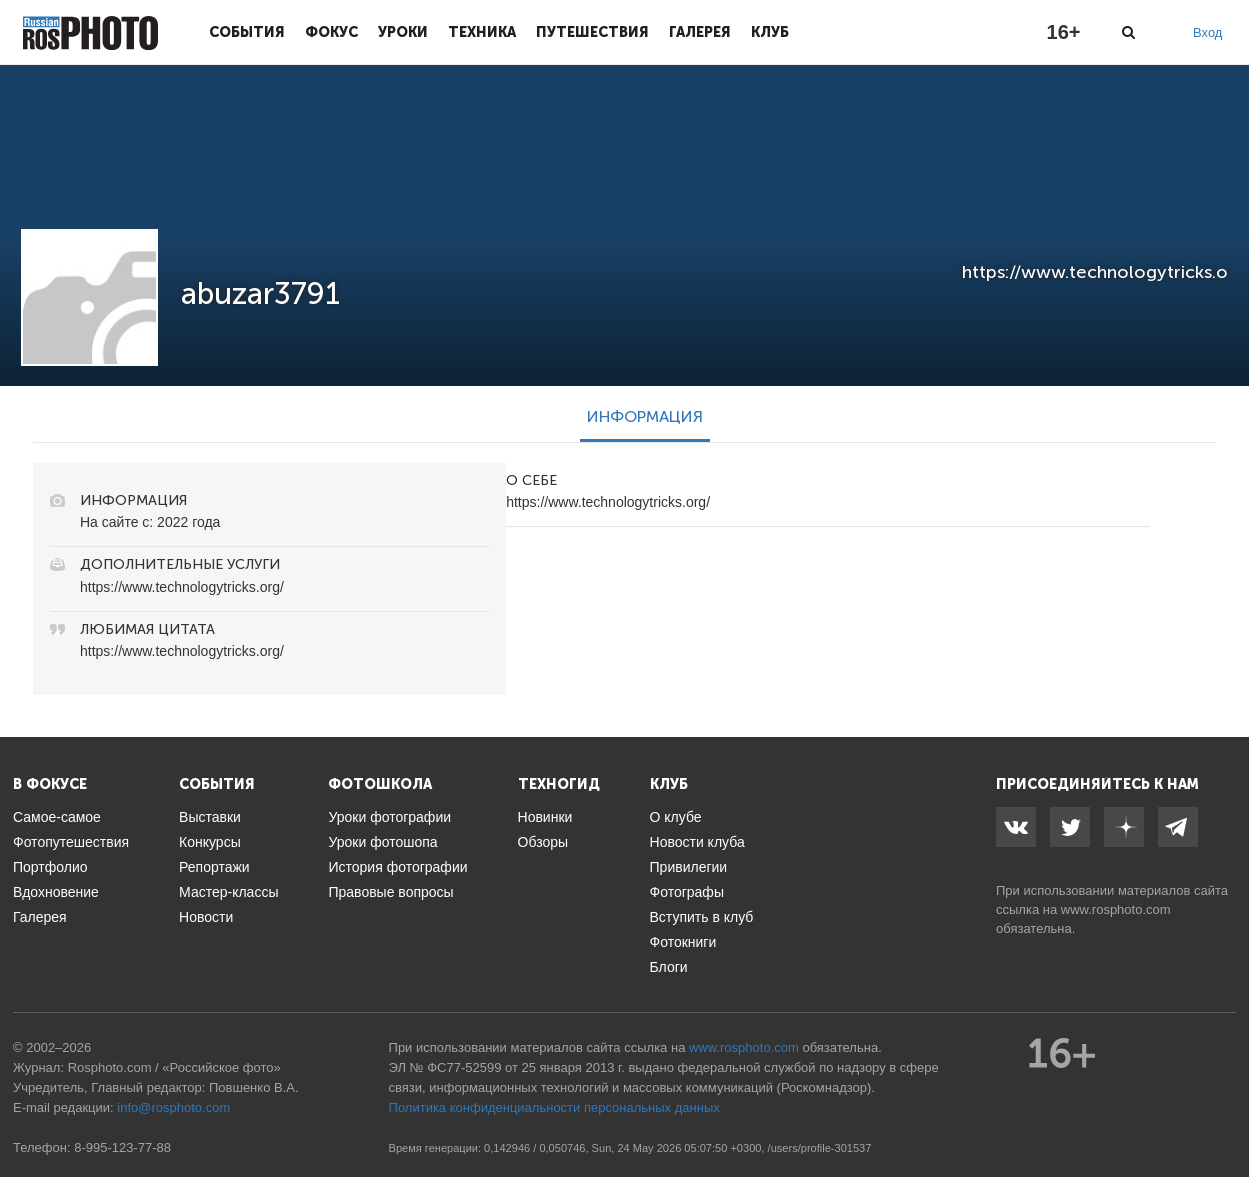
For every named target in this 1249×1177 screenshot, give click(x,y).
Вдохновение (56, 892)
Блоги (669, 967)
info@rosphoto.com (173, 1107)
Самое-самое (57, 817)
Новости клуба (697, 842)
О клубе (676, 817)
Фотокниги (683, 942)
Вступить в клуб (702, 917)
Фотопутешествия (71, 842)
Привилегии (689, 867)
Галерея (700, 32)
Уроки (403, 32)
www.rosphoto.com (1116, 909)
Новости (206, 917)
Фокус (331, 32)
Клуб (770, 32)
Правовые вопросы (390, 892)
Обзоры (543, 842)
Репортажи (214, 867)
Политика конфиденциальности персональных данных (554, 1107)
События (247, 32)
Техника (482, 32)
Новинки (545, 817)
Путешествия (592, 32)
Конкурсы (210, 842)
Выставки (210, 817)
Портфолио (50, 867)
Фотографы (687, 892)
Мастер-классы (228, 892)
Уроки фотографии (389, 817)
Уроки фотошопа (382, 842)
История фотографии (397, 867)
